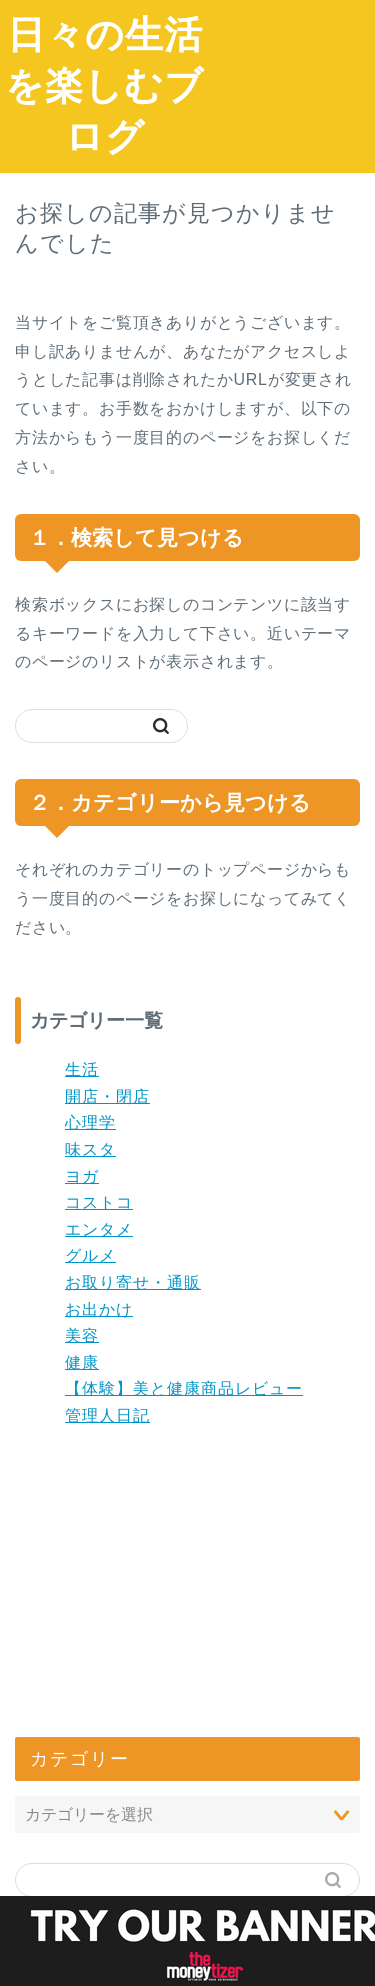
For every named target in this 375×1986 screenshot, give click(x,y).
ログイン (67, 1748)
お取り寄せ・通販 (133, 1282)
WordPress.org (92, 1828)
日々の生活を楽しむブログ (104, 85)
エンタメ (99, 1229)
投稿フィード (83, 1775)
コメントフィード (99, 1802)
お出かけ (99, 1309)
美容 (82, 1335)
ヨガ (82, 1176)
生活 (82, 1069)
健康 (82, 1362)
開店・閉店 (107, 1096)
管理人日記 (107, 1415)
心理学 (90, 1122)
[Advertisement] (292, 76)
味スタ (90, 1149)
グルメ (90, 1255)
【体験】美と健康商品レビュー (184, 1388)
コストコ (99, 1202)
